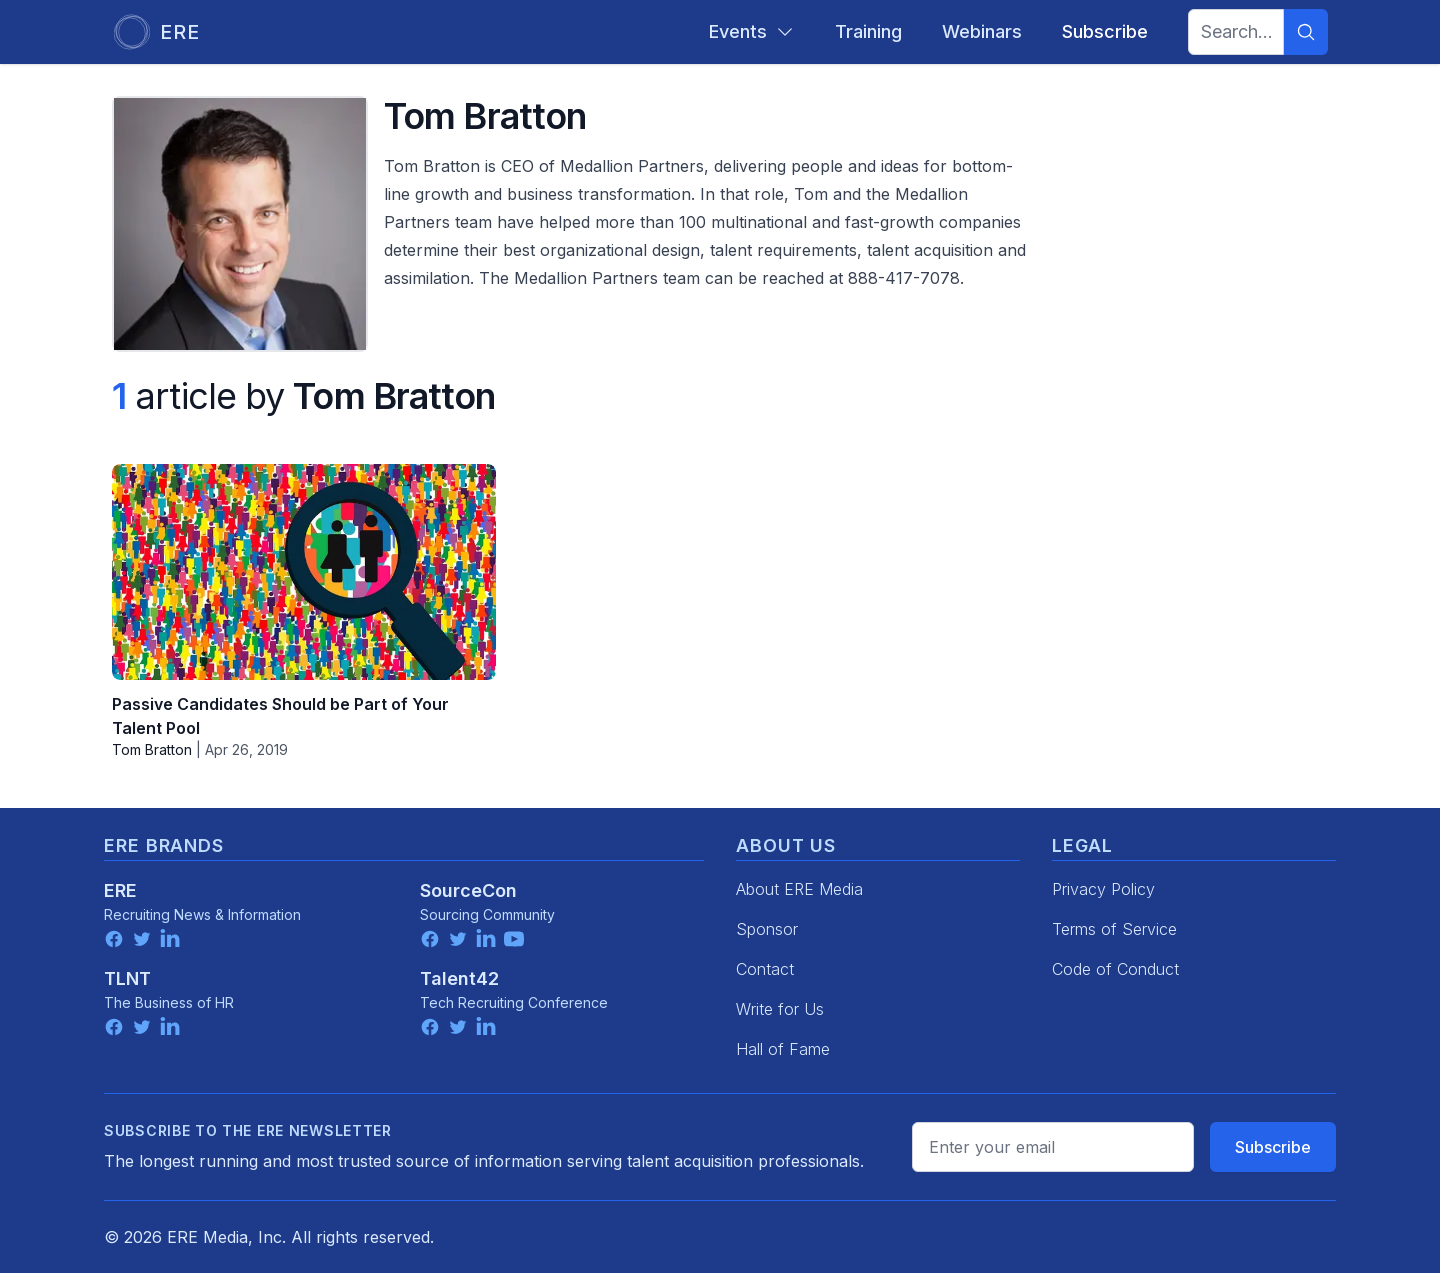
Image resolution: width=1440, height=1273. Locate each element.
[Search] (1306, 32)
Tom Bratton (152, 749)
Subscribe (1273, 1147)
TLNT (127, 978)
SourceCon (468, 890)
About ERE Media (799, 889)
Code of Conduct (1115, 969)
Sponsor (767, 929)
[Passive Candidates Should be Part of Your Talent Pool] (304, 572)
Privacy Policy (1103, 889)
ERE (120, 890)
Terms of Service (1114, 929)
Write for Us (780, 1009)
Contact (765, 969)
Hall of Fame (783, 1049)
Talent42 (459, 978)
